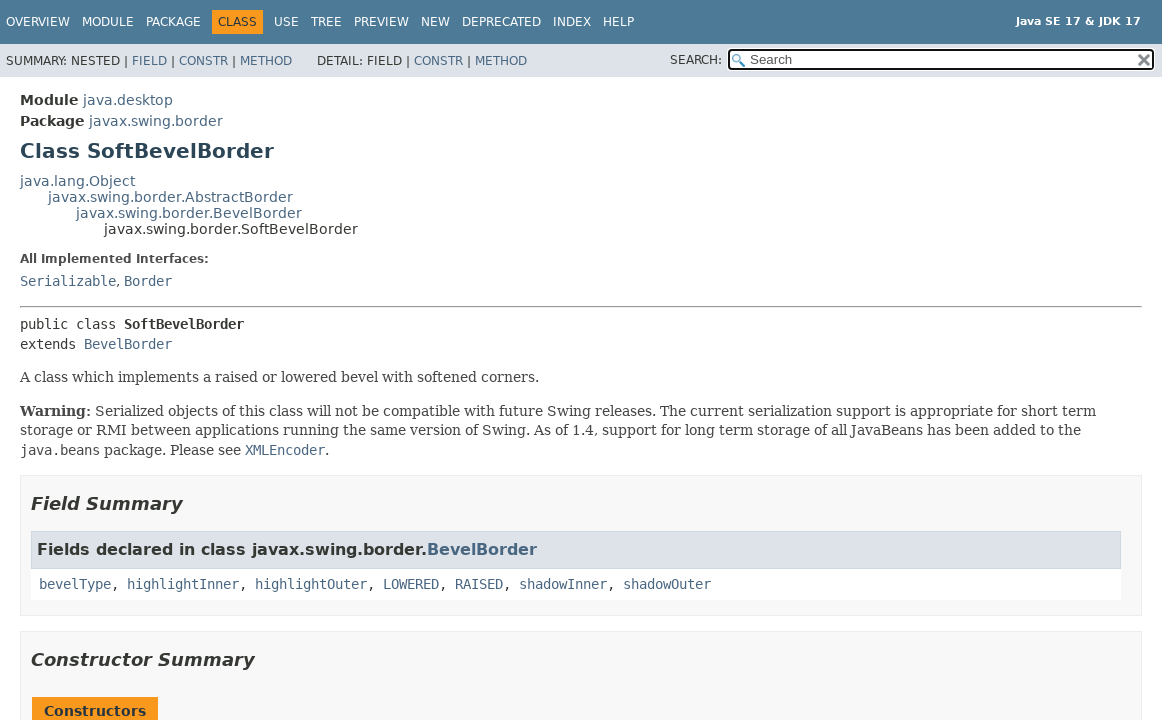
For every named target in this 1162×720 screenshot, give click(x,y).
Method (266, 61)
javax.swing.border (156, 121)
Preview (381, 22)
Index (572, 22)
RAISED (479, 584)
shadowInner (563, 584)
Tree (326, 22)
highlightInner (183, 584)
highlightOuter (311, 584)
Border (148, 281)
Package (173, 22)
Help (618, 22)
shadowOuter (667, 584)
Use (286, 22)
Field (149, 61)
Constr (203, 61)
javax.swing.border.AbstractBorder (170, 197)
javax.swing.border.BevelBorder (189, 213)
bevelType (75, 584)
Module (108, 22)
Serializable (68, 281)
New (435, 22)
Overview (38, 22)
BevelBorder (128, 344)
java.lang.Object (77, 181)
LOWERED (411, 584)
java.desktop (128, 100)
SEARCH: (696, 60)
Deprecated (501, 22)
